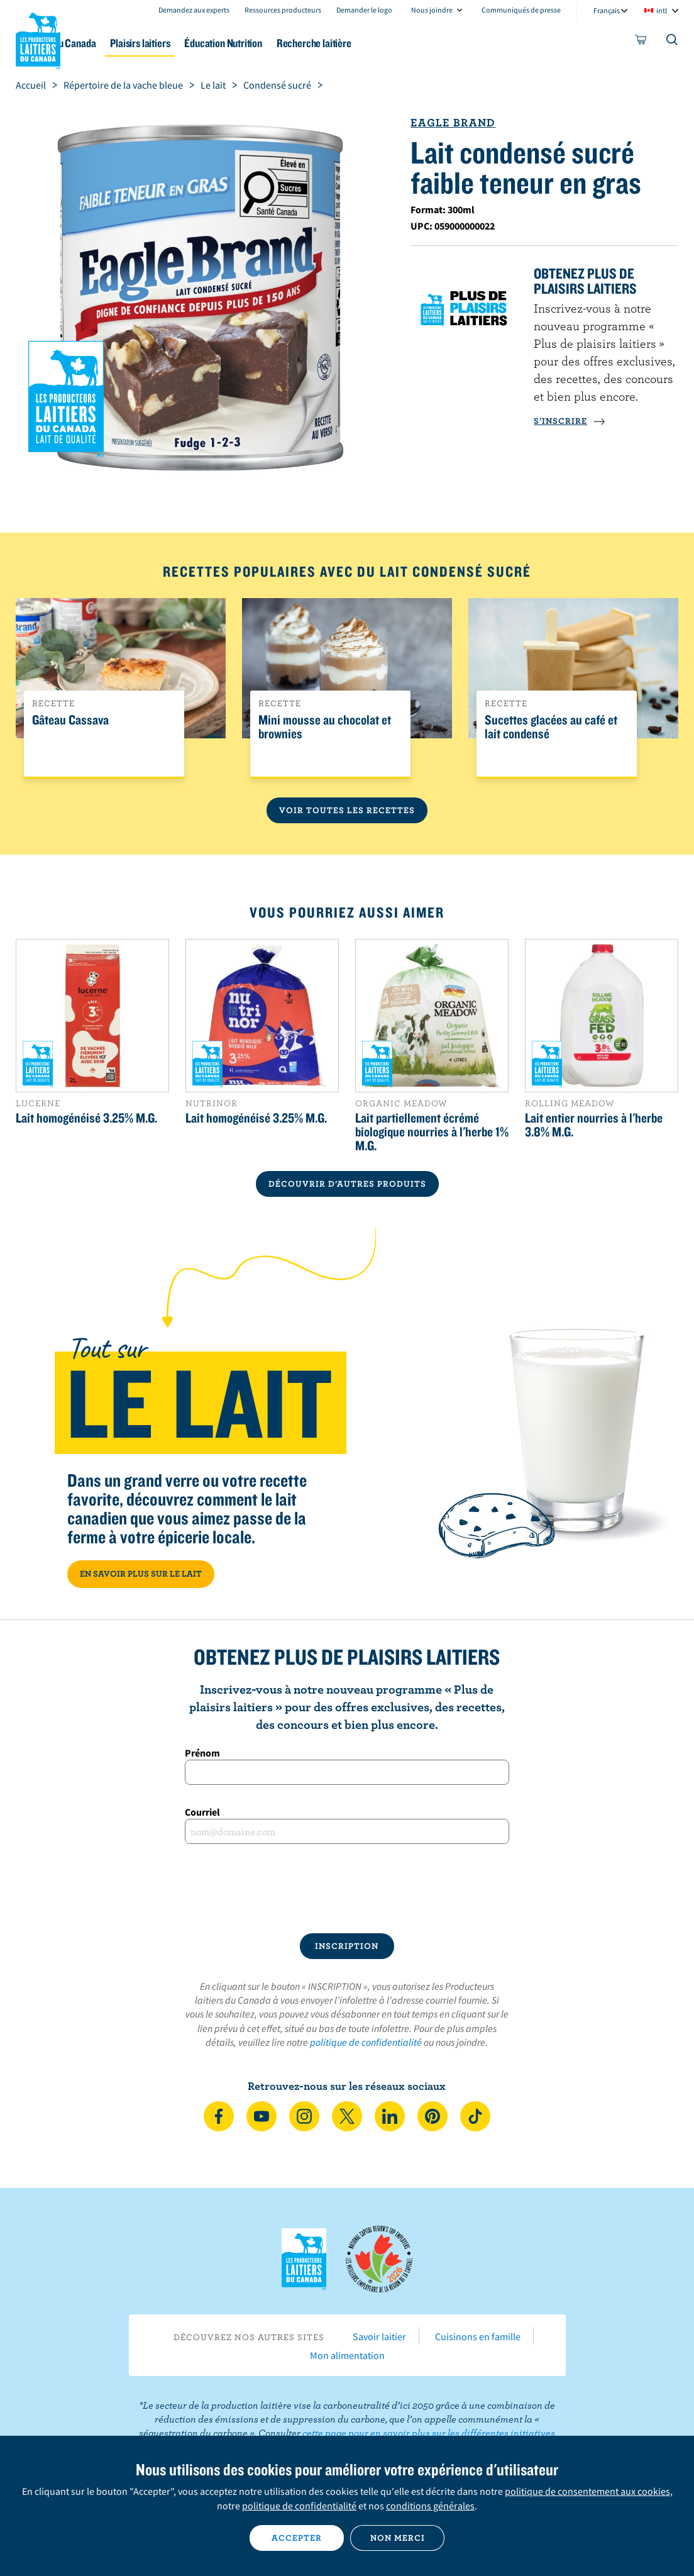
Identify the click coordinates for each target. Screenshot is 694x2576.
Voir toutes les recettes (347, 810)
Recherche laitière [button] (410, 43)
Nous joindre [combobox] (432, 9)
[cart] (641, 42)
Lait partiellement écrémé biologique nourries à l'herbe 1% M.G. (432, 1131)
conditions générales (430, 2505)
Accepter (297, 2538)
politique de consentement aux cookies (587, 2491)
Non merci (397, 2538)
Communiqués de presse (521, 9)
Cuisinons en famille (477, 2336)
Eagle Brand (452, 122)
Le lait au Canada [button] (124, 43)
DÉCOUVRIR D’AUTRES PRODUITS (347, 1184)
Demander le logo (364, 9)
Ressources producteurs (283, 9)
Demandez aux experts (193, 9)
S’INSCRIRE (569, 421)
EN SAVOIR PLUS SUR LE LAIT (141, 1573)
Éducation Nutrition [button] (309, 43)
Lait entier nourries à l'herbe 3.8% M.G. (594, 1124)
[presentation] (347, 1888)
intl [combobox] (661, 10)
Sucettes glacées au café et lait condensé (551, 727)
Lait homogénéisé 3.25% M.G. (86, 1117)
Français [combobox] (606, 10)
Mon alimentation (347, 2355)
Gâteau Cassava (70, 720)
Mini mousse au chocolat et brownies (324, 727)
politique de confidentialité (366, 2042)
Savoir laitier (379, 2336)
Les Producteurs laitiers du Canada (38, 38)
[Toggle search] (672, 42)
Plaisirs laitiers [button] (214, 43)
